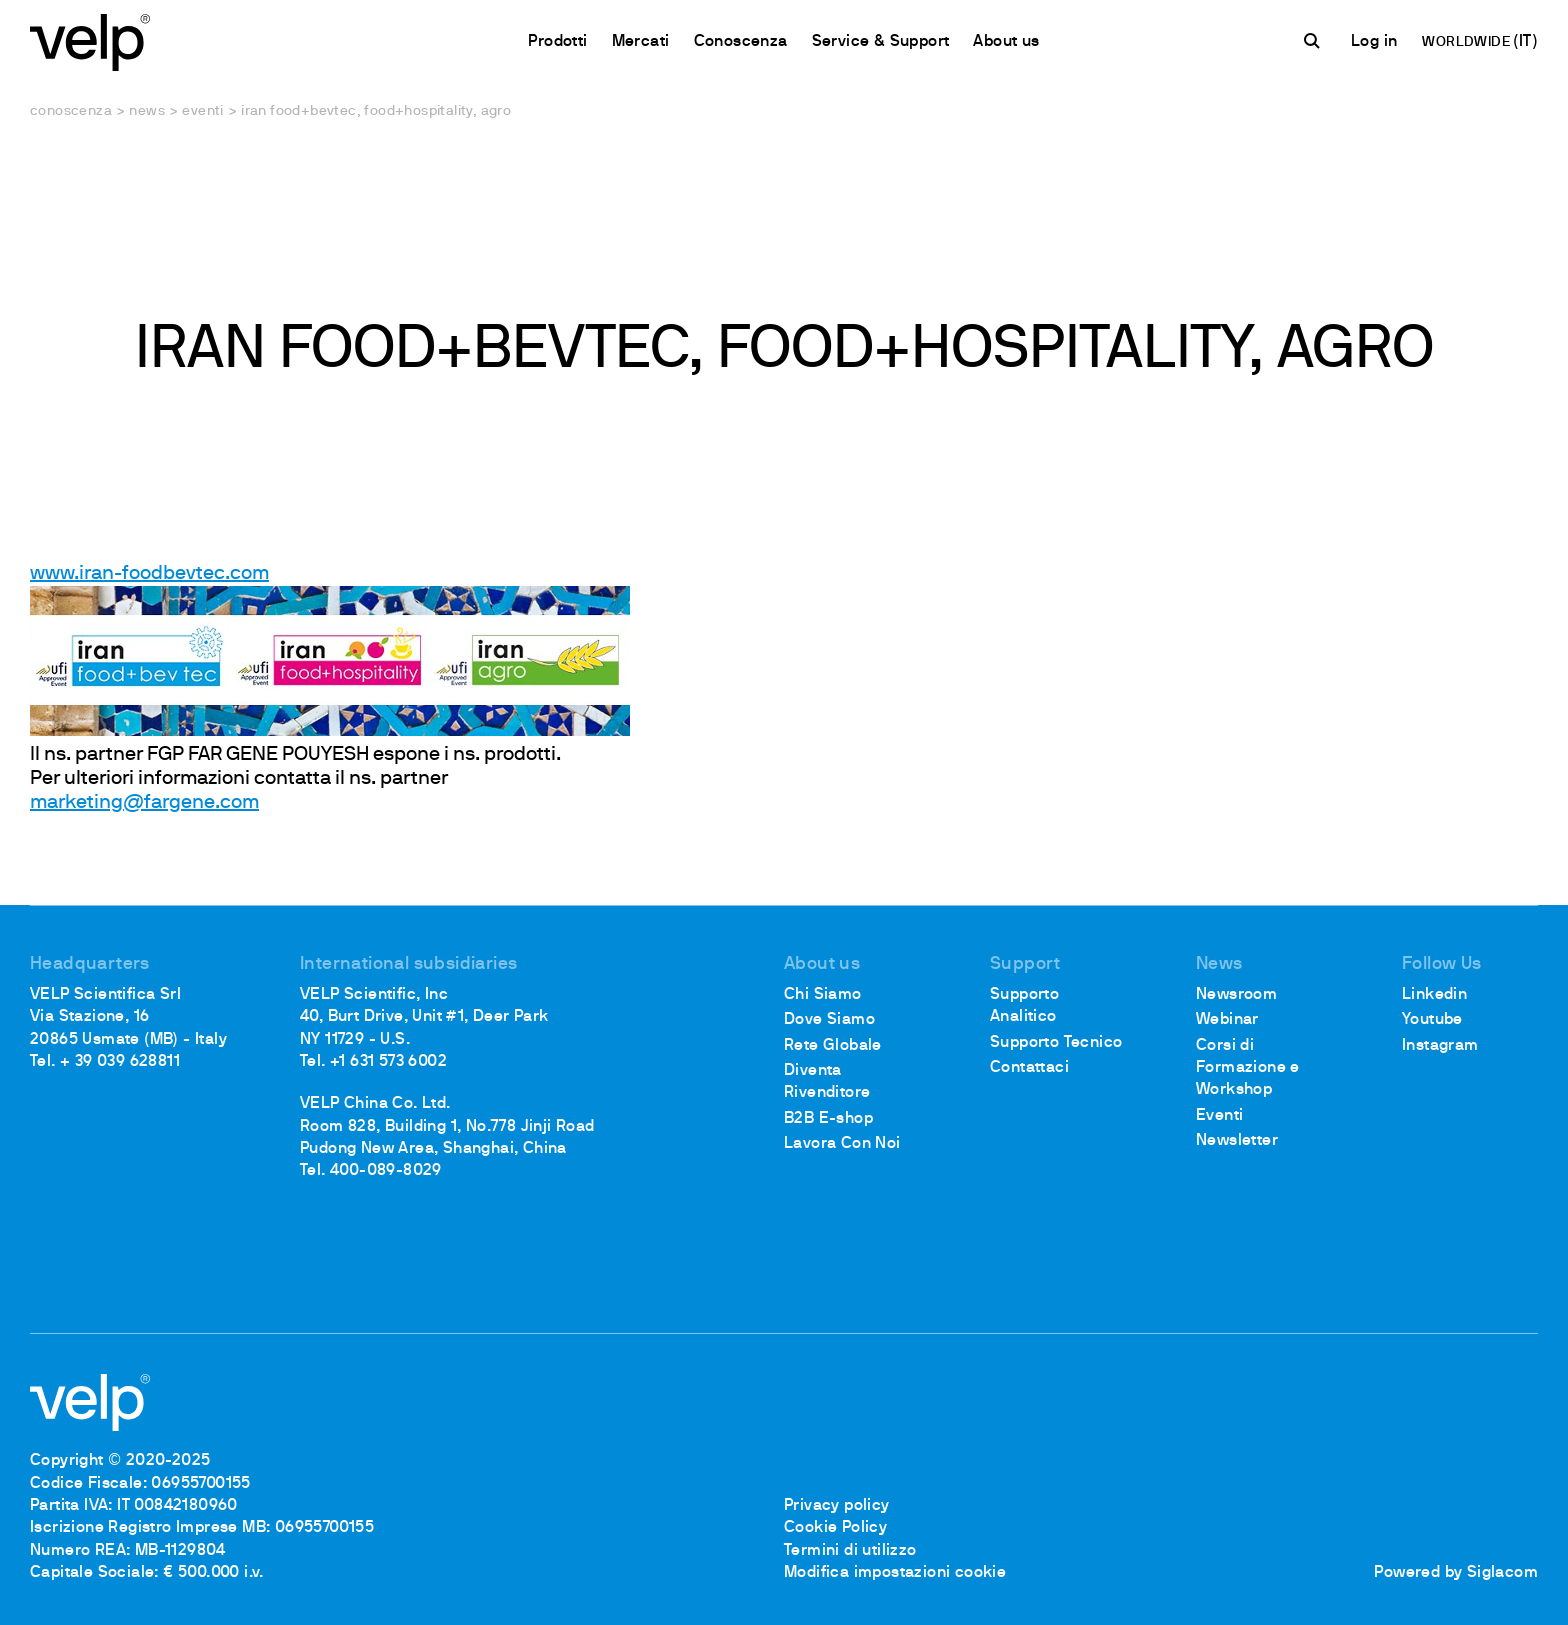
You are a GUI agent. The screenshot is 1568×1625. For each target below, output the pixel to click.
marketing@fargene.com (144, 803)
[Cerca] (1315, 41)
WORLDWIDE (1467, 42)
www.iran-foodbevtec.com (149, 574)
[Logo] (90, 40)
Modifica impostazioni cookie (895, 1573)
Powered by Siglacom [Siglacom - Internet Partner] (1456, 1573)
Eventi (202, 111)
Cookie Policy (835, 1528)
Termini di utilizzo (850, 1551)
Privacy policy (837, 1506)
